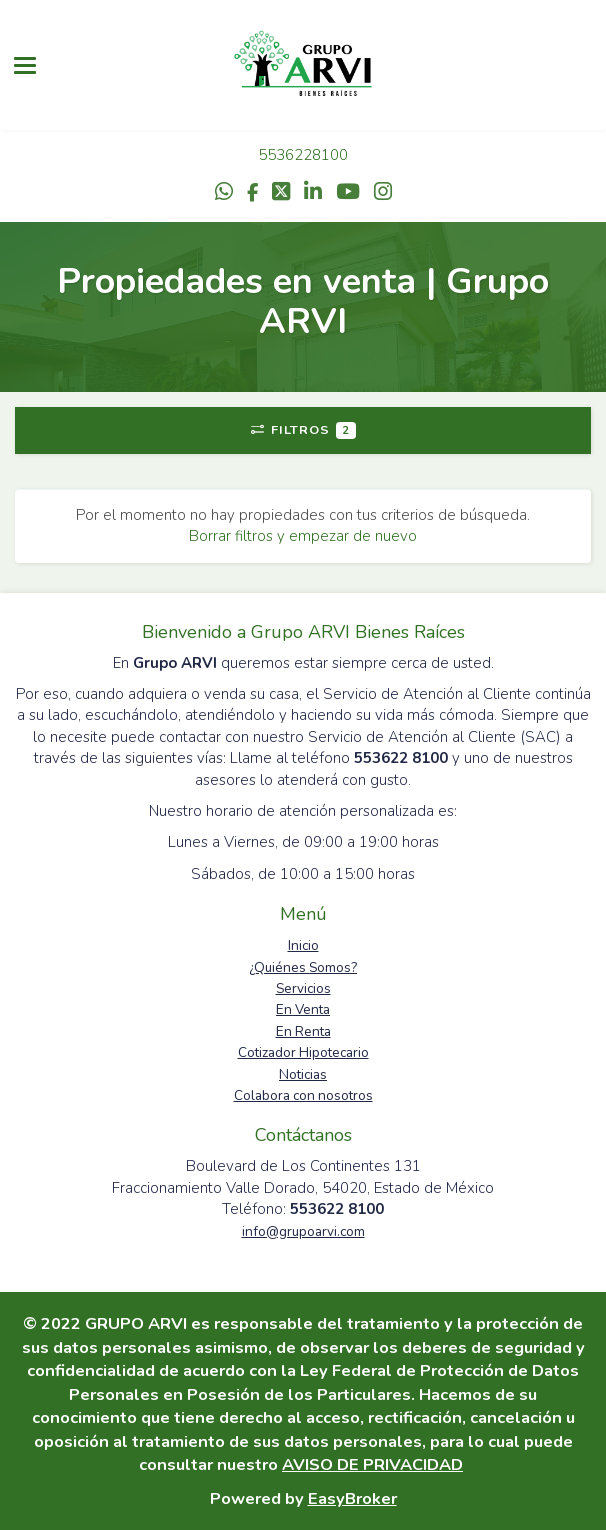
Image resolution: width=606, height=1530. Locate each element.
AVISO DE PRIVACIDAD (372, 1464)
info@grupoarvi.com (303, 1231)
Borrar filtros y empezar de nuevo (303, 536)
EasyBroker (352, 1498)
